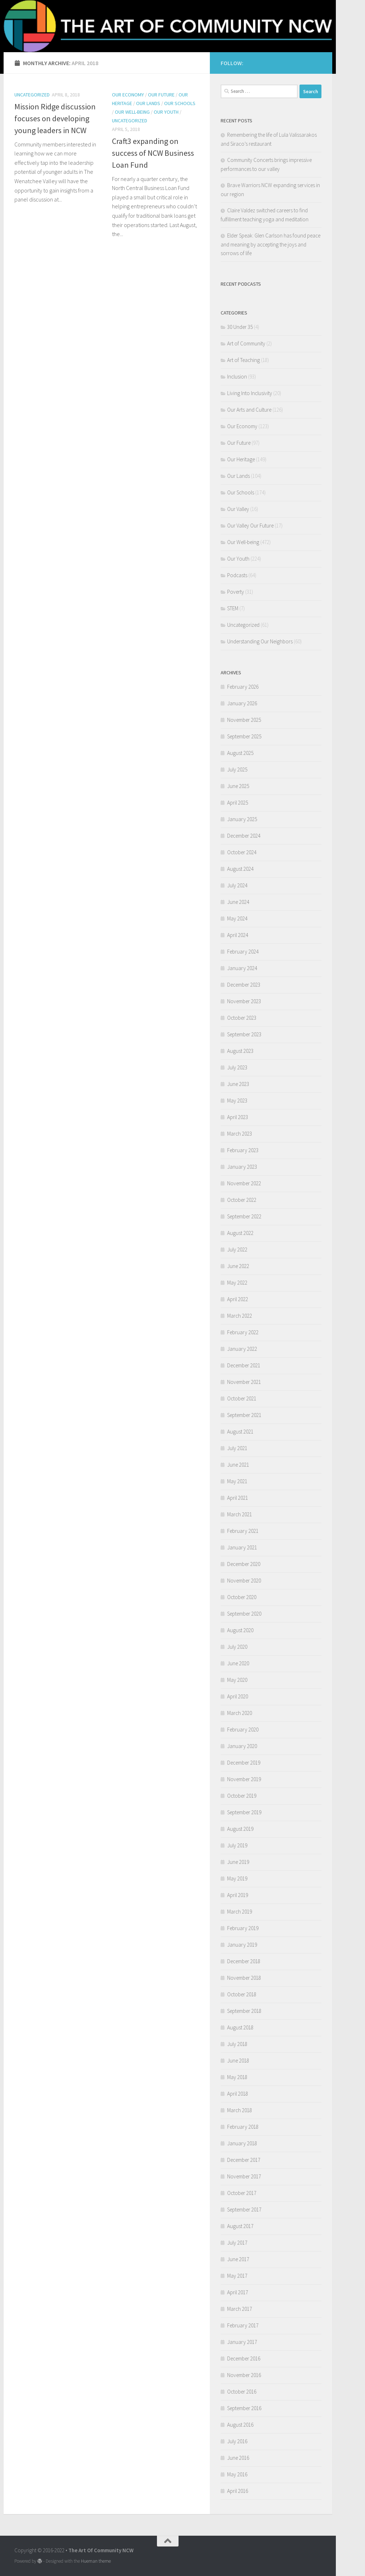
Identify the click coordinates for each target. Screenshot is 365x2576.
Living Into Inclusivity (249, 393)
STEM (232, 608)
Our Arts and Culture (249, 409)
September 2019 (244, 1812)
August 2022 (240, 1233)
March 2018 (239, 2110)
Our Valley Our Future (250, 525)
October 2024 (241, 852)
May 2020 (237, 1679)
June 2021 (238, 1464)
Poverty (235, 591)
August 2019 (240, 1828)
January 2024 (242, 968)
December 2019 (243, 1762)
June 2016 (238, 2457)
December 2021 (243, 1365)
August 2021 (240, 1431)
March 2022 (239, 1315)
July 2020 (237, 1646)
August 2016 (240, 2424)
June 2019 (238, 1862)
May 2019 (237, 1878)
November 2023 (244, 1001)
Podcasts (237, 575)
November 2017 (244, 2176)
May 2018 (237, 2077)
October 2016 (241, 2391)
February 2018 (242, 2126)
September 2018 (244, 2010)
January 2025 (242, 819)
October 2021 (241, 1398)
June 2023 (238, 1084)
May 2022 (237, 1282)
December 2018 (243, 1961)
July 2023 (237, 1067)
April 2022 (237, 1299)
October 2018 (241, 1994)
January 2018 (242, 2143)
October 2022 (241, 1199)
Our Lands (148, 103)
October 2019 (241, 1795)
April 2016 (237, 2490)
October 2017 (241, 2193)
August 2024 (240, 868)
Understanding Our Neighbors (260, 641)
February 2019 (242, 1928)
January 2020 (242, 1746)
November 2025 (244, 719)
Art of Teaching (243, 360)
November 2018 (244, 1977)
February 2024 (242, 951)
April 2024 (237, 935)
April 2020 (237, 1696)
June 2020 (238, 1663)
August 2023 (240, 1050)
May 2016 (237, 2474)
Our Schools (179, 103)
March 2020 (239, 1713)
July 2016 (237, 2441)
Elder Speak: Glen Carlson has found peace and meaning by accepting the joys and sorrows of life (270, 244)
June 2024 (238, 901)
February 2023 (242, 1150)
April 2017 (237, 2292)
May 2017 (237, 2275)
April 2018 (237, 2093)
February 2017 (242, 2325)
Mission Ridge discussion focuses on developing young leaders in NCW (55, 118)
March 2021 (239, 1514)
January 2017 (242, 2342)
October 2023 (241, 1017)
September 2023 (244, 1034)
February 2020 (242, 1729)
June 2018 (238, 2060)
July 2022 (237, 1249)
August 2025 (240, 753)
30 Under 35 (240, 326)
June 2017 (238, 2259)
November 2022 (244, 1183)
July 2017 (237, 2242)
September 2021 (244, 1415)
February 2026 (242, 686)
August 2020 (240, 1630)
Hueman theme (96, 2561)
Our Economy (128, 94)
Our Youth (166, 112)
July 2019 (237, 1845)
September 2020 (244, 1613)
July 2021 (237, 1448)
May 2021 (237, 1481)
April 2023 (237, 1117)
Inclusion (237, 376)
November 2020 (244, 1580)
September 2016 (244, 2408)
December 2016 (243, 2358)
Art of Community (246, 343)
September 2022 (244, 1216)
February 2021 (242, 1530)
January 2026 (242, 703)
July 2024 (237, 885)
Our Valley (238, 509)
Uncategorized (32, 94)
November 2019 (244, 1779)
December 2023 (243, 984)
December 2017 (243, 2159)
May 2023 (237, 1100)
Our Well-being (132, 112)
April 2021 (237, 1497)
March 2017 (239, 2308)
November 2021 (244, 1381)
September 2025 (244, 736)
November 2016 (244, 2375)
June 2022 (238, 1266)
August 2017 (240, 2226)
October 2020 (241, 1597)
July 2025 (237, 769)
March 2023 (239, 1133)
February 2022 (242, 1332)
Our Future (161, 94)
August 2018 (240, 2027)
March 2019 (239, 1911)
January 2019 (242, 1944)
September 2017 (244, 2209)
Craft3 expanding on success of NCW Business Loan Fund (153, 153)
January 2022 (242, 1348)
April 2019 (237, 1895)
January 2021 (242, 1547)
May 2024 (237, 918)
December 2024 (243, 835)
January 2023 (242, 1166)
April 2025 (237, 802)
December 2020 (243, 1564)
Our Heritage (241, 459)
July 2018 (237, 2044)
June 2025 (238, 786)
